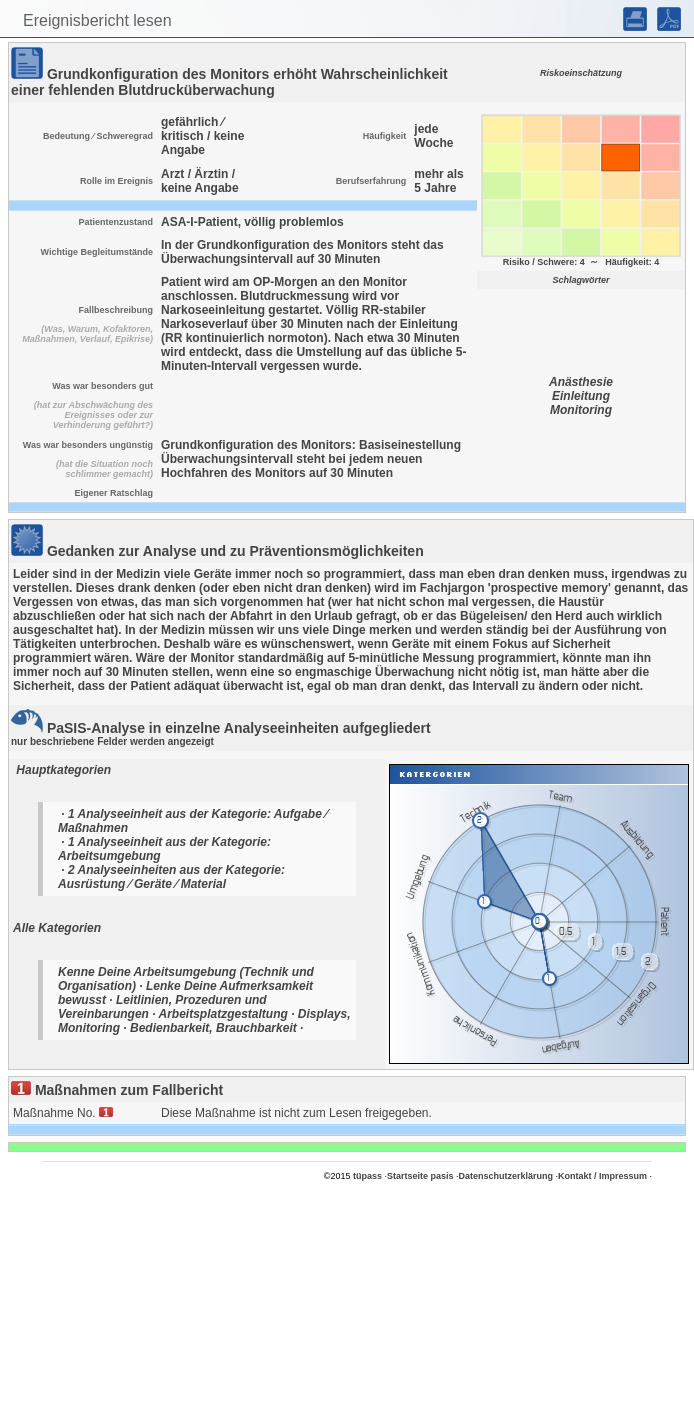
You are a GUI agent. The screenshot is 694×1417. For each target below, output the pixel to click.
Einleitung (581, 396)
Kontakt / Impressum (602, 1176)
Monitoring (581, 410)
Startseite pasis (420, 1176)
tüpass (367, 1176)
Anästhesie (581, 382)
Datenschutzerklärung (506, 1176)
